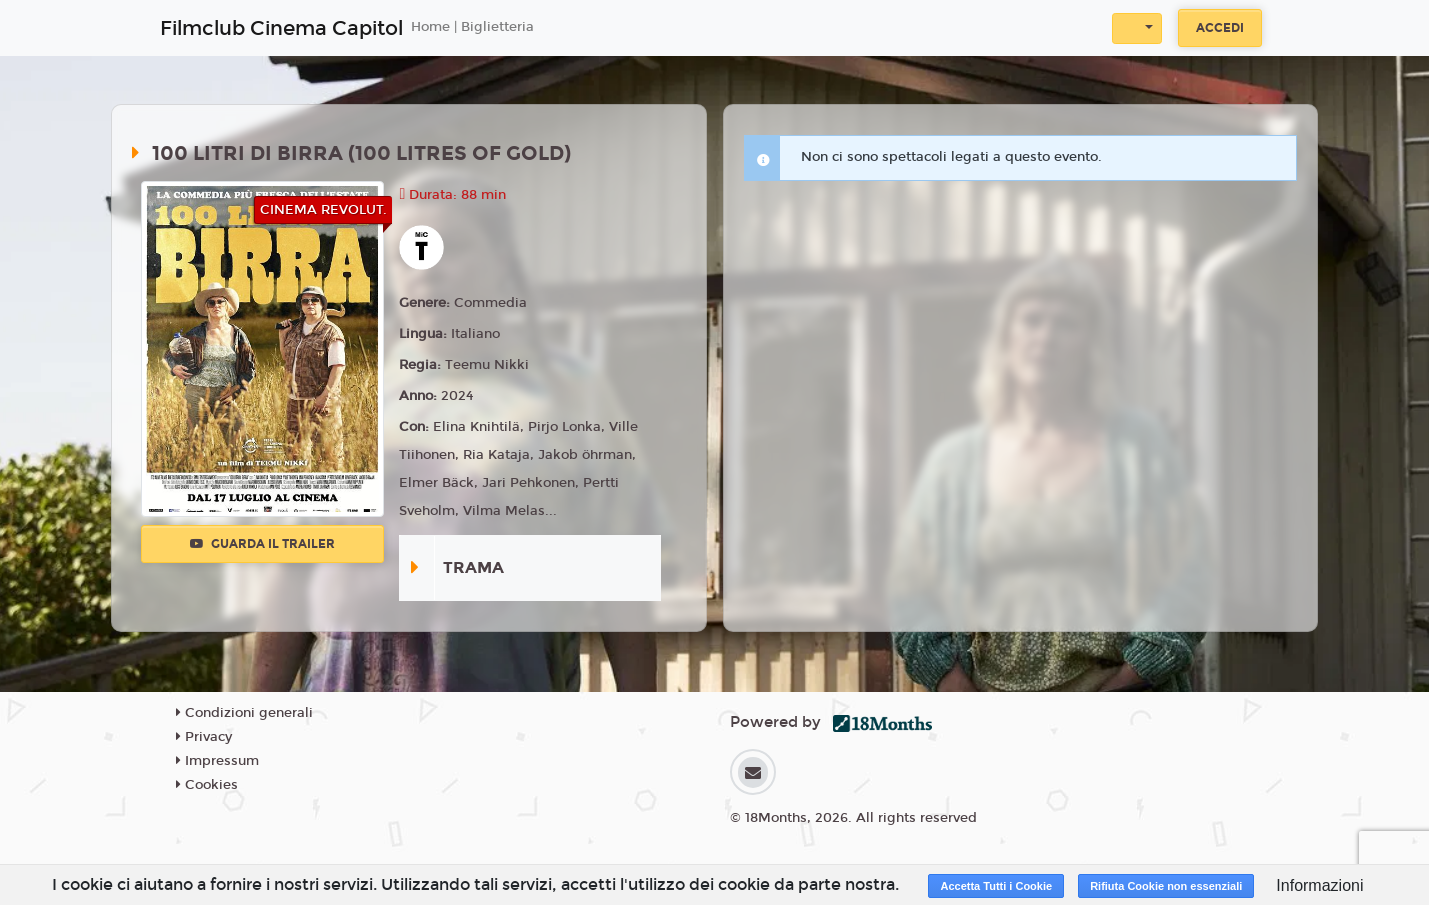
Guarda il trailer (262, 544)
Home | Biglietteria (472, 27)
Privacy (204, 737)
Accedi (1220, 28)
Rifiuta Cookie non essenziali (1166, 886)
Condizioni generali (244, 713)
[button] (1137, 28)
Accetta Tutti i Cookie (996, 886)
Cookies (207, 785)
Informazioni (1319, 885)
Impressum (217, 761)
